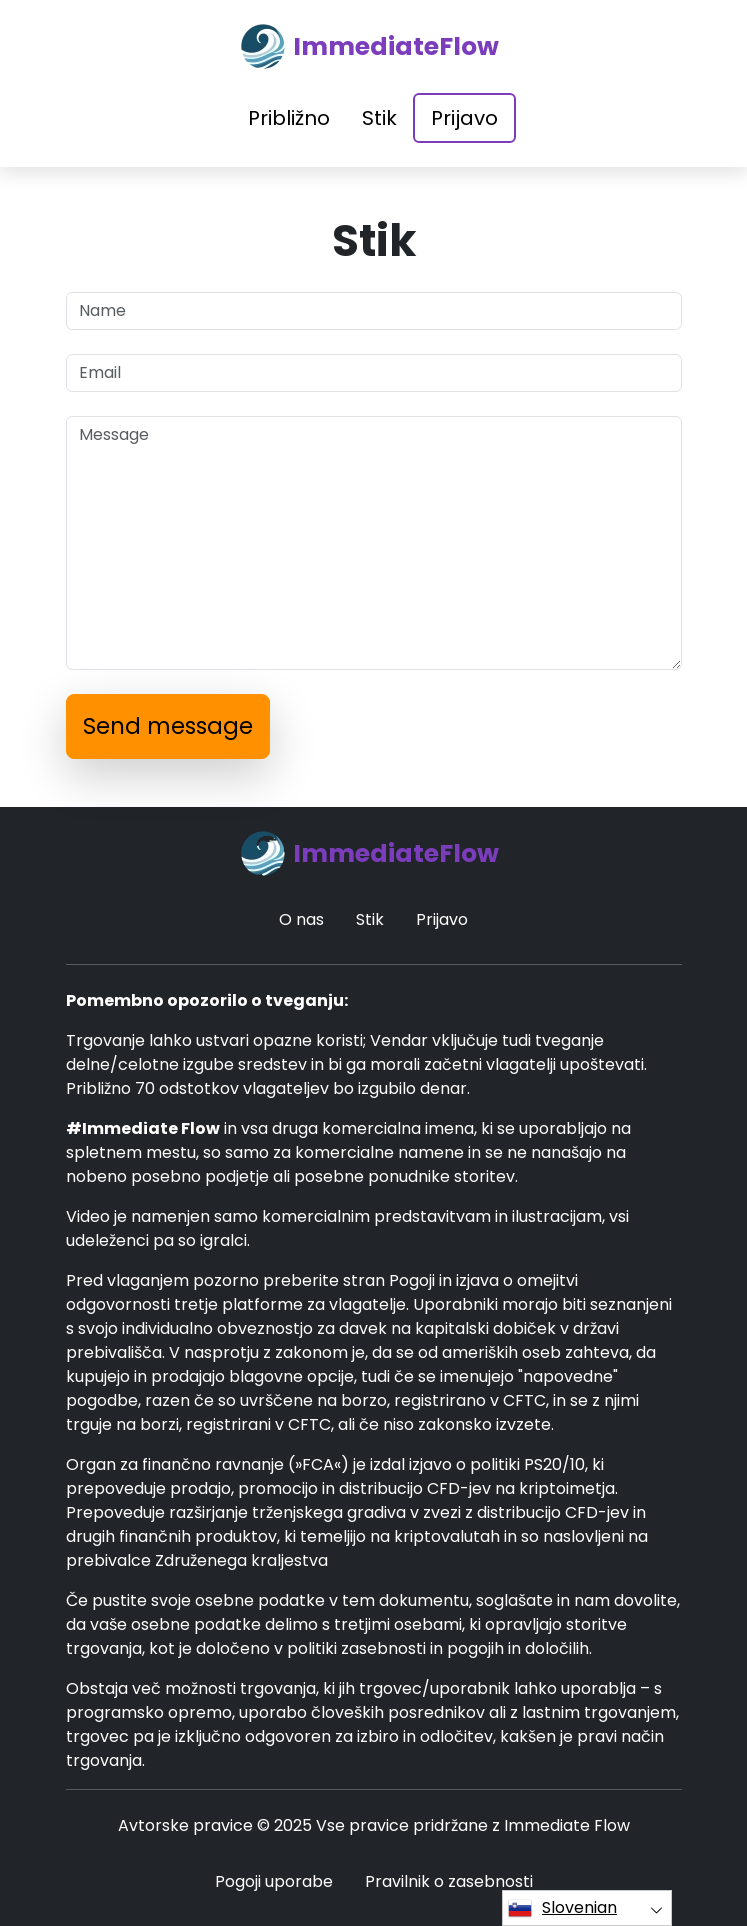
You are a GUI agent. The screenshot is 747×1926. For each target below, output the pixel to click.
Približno (289, 118)
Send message (168, 726)
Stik (379, 118)
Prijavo (464, 118)
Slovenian (562, 1908)
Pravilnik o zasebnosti (449, 1881)
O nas (301, 919)
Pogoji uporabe (274, 1881)
